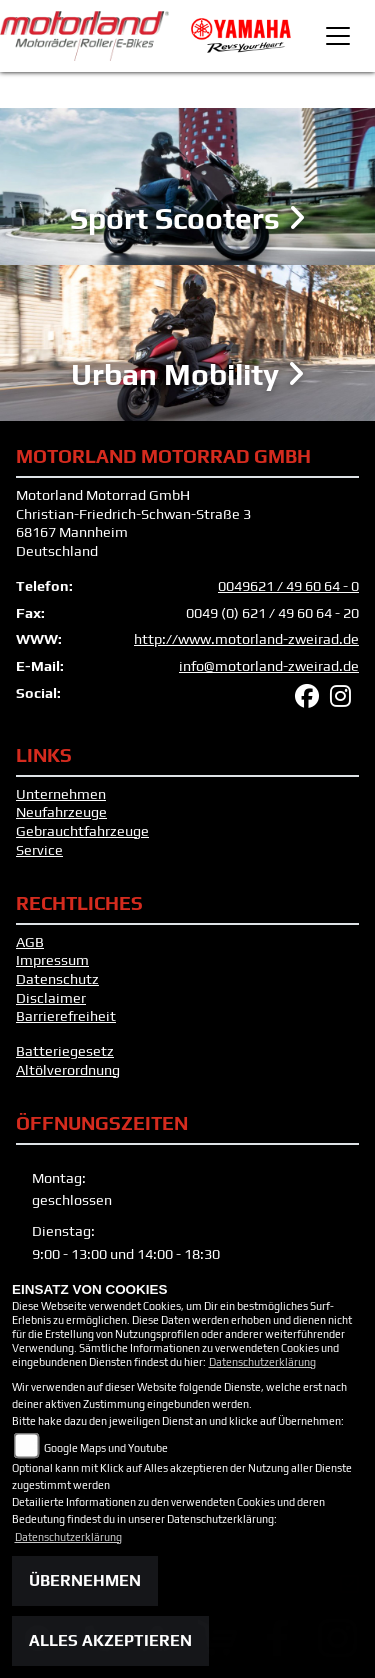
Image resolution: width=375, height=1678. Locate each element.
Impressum (52, 960)
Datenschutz (57, 979)
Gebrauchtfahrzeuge (82, 831)
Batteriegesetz (65, 1051)
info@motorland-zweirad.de (269, 666)
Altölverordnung (68, 1070)
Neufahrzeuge (61, 812)
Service (39, 850)
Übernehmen (85, 1580)
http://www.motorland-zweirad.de (246, 639)
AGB (30, 942)
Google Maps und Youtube (106, 1448)
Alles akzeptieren (110, 1640)
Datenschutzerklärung (262, 1362)
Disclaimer (51, 998)
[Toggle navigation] (338, 36)
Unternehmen (61, 794)
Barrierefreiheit (66, 1016)
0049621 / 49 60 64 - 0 (288, 586)
